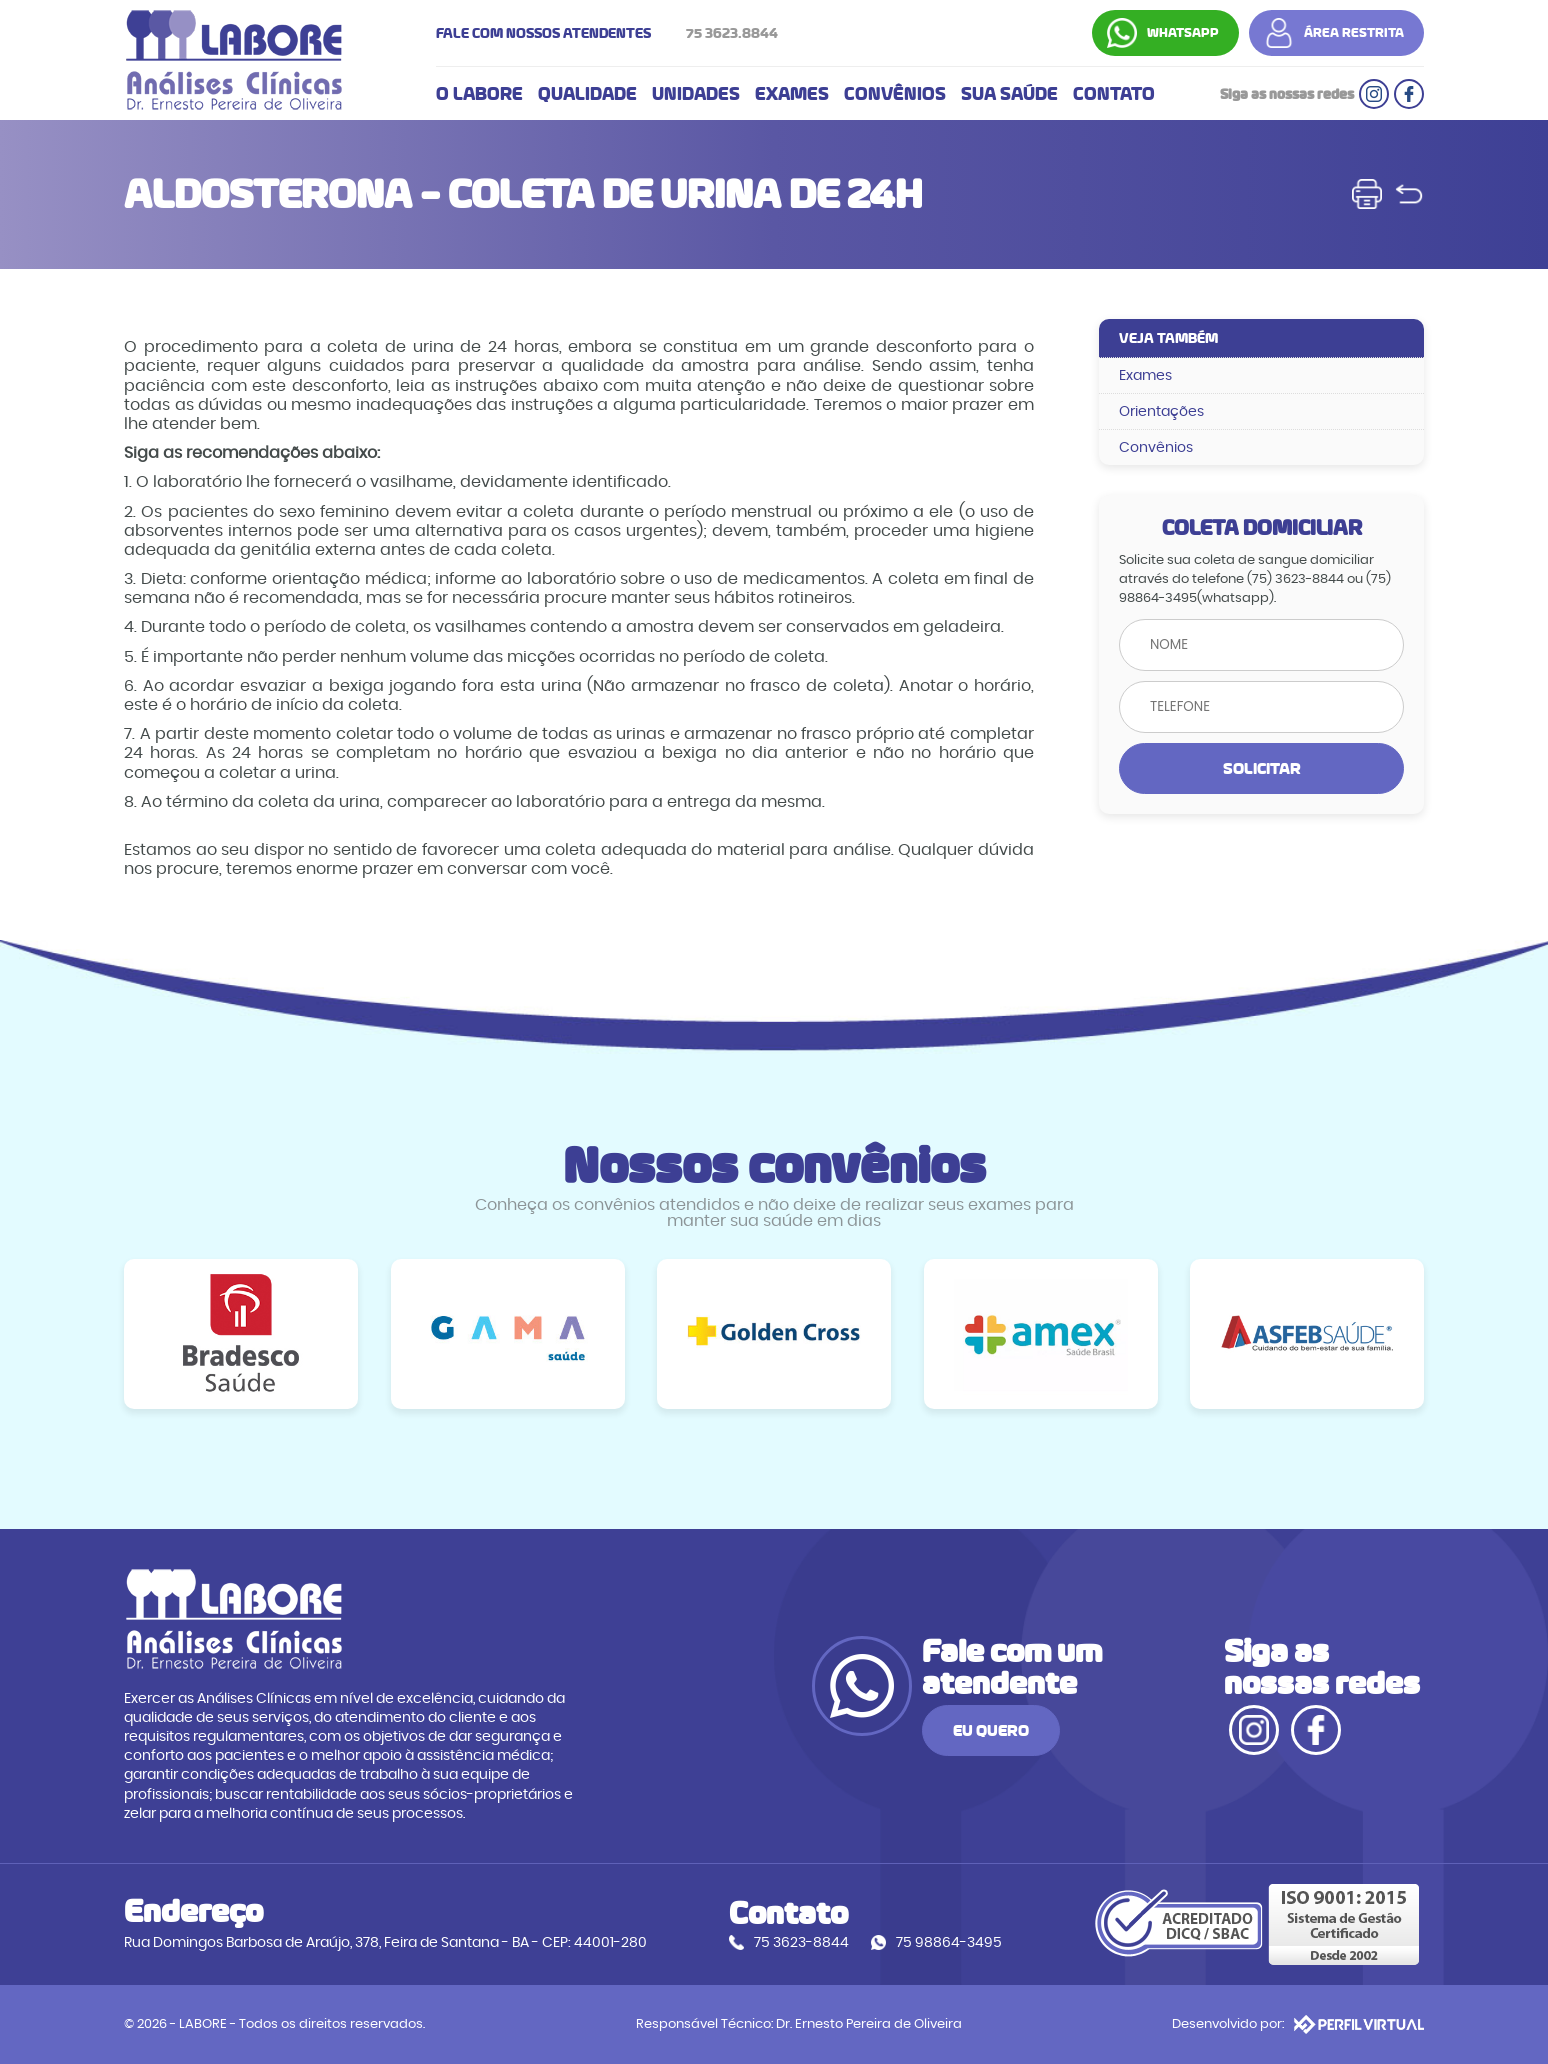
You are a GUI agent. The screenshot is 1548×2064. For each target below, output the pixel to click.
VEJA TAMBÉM (1168, 338)
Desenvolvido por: (1298, 2024)
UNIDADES (696, 94)
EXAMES (792, 94)
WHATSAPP (1183, 33)
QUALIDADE (587, 94)
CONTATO (1114, 94)
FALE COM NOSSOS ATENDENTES (612, 33)
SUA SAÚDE (1009, 94)
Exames (1145, 375)
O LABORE (479, 94)
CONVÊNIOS (895, 94)
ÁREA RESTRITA (1354, 33)
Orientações (1161, 411)
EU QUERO (991, 1730)
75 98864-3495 (949, 1942)
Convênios (1156, 447)
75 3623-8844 (801, 1942)
